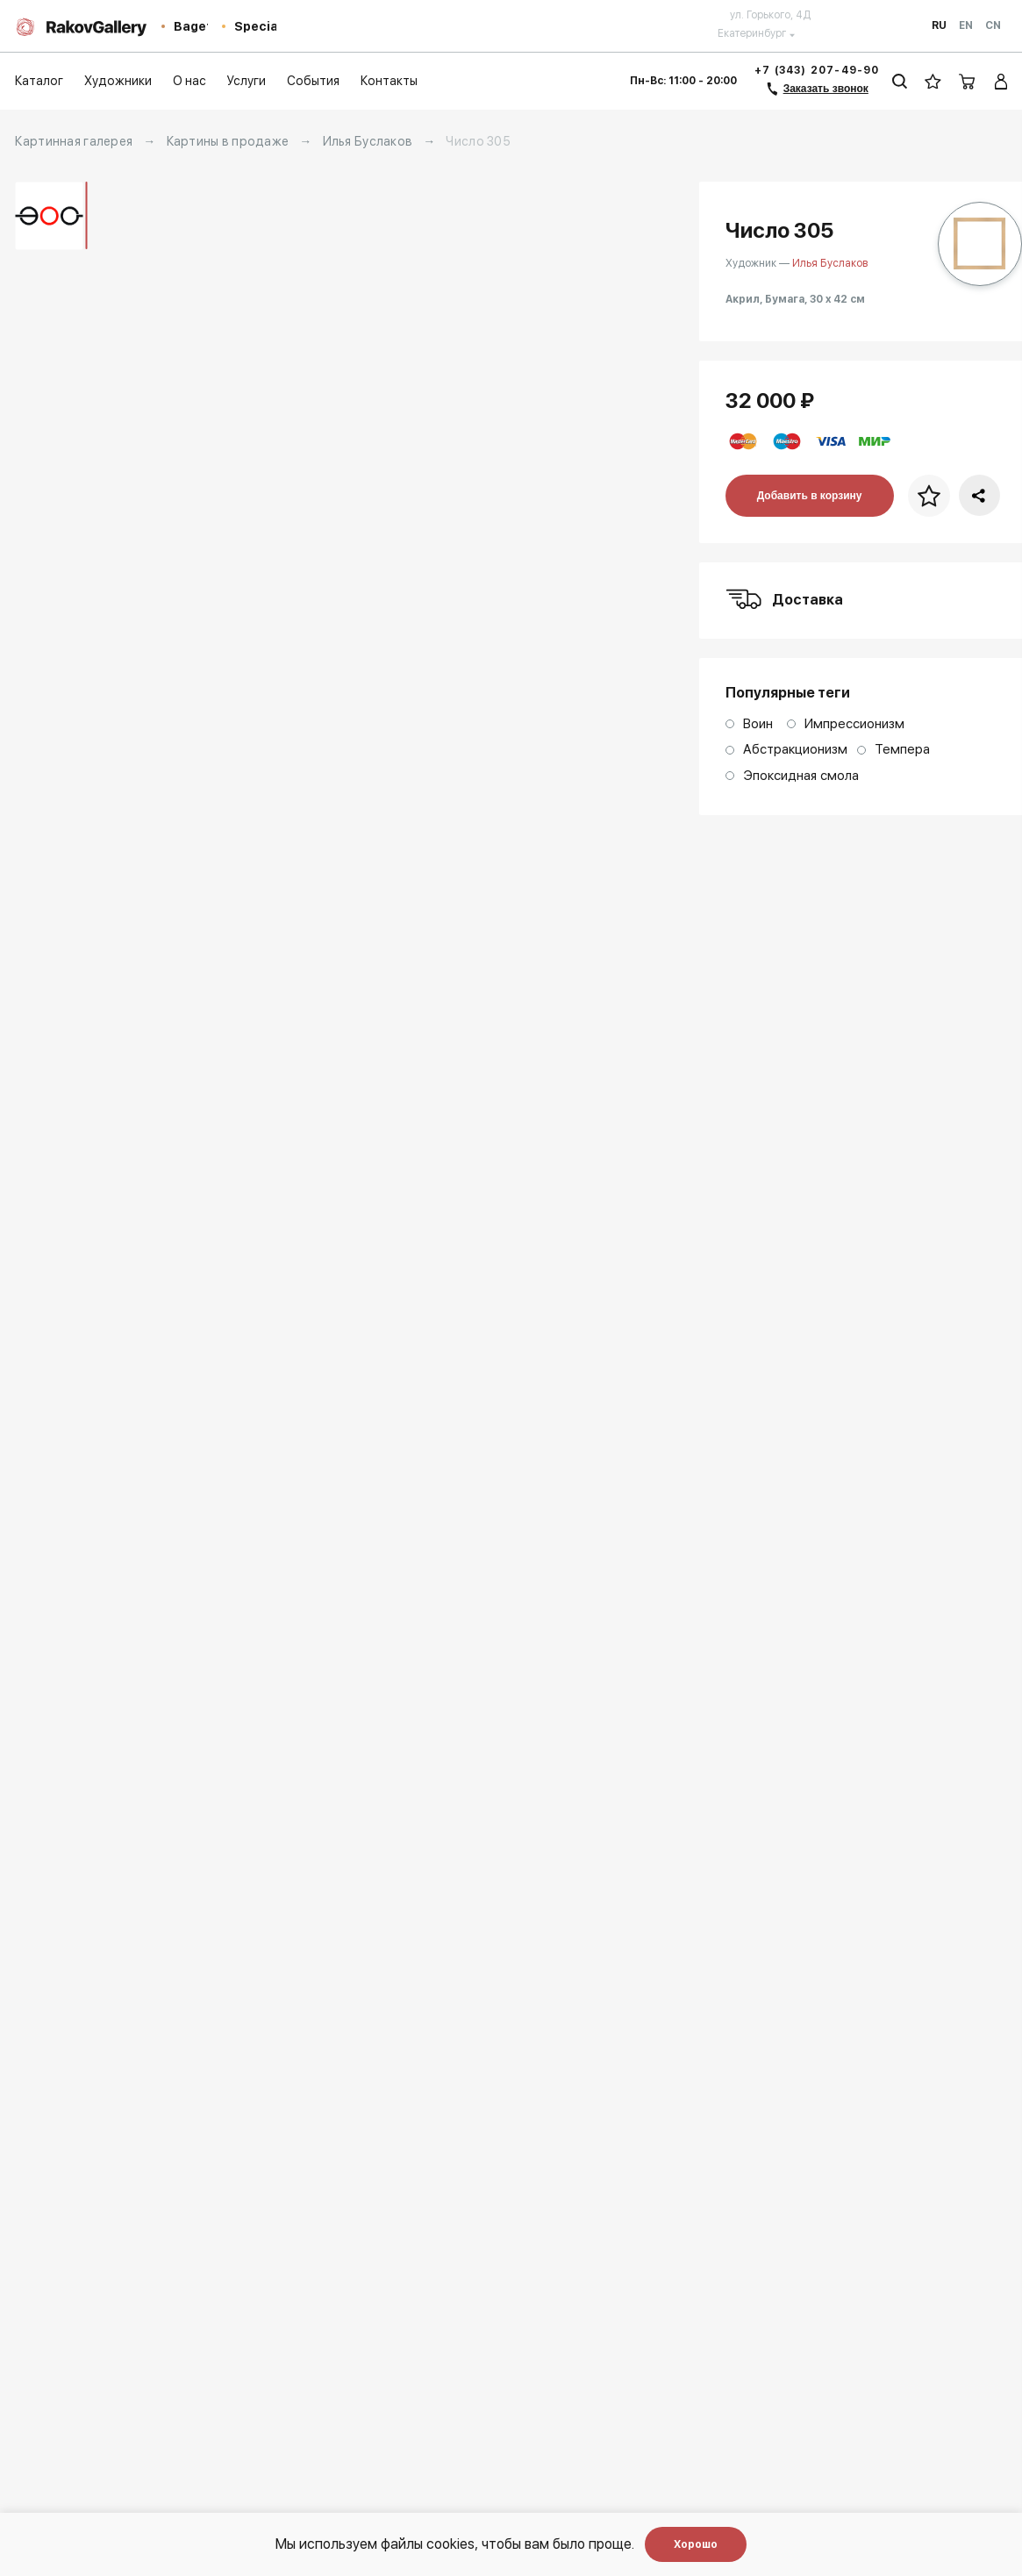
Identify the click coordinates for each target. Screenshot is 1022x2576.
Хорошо (696, 2544)
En (966, 25)
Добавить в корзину (809, 496)
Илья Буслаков (368, 141)
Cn (993, 25)
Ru (939, 25)
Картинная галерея (73, 141)
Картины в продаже (228, 141)
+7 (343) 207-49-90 (817, 70)
